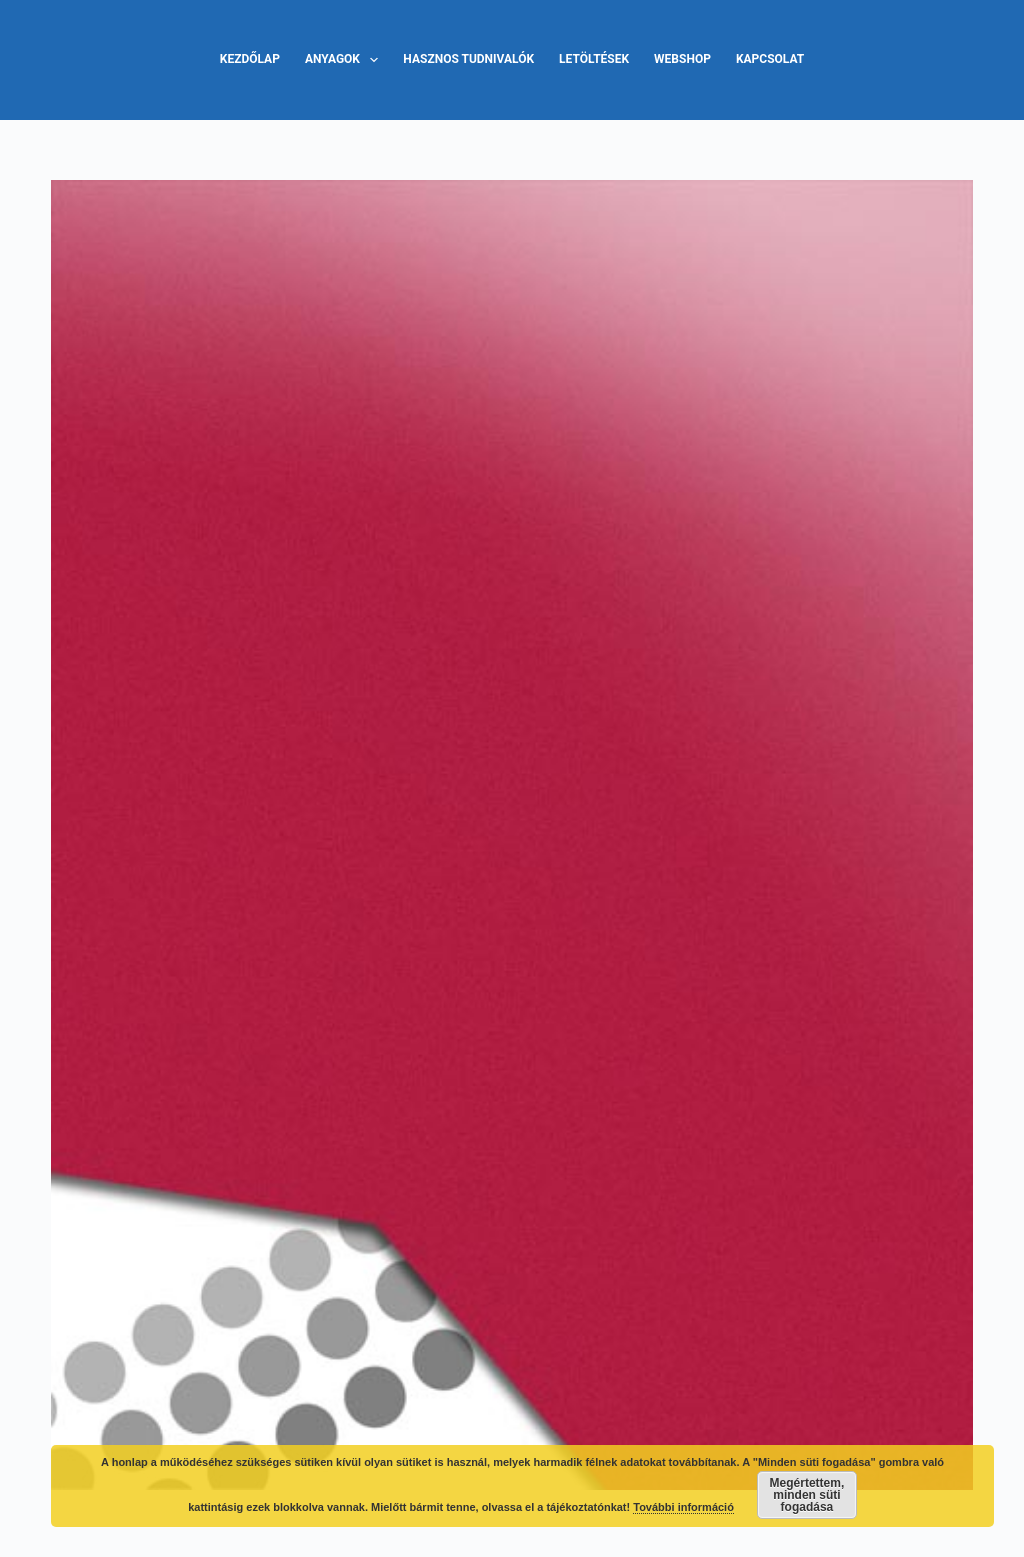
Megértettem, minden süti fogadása (807, 1495)
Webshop (682, 59)
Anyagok (345, 60)
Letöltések (594, 59)
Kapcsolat (770, 59)
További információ (683, 1507)
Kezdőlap (250, 59)
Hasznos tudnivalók (468, 59)
